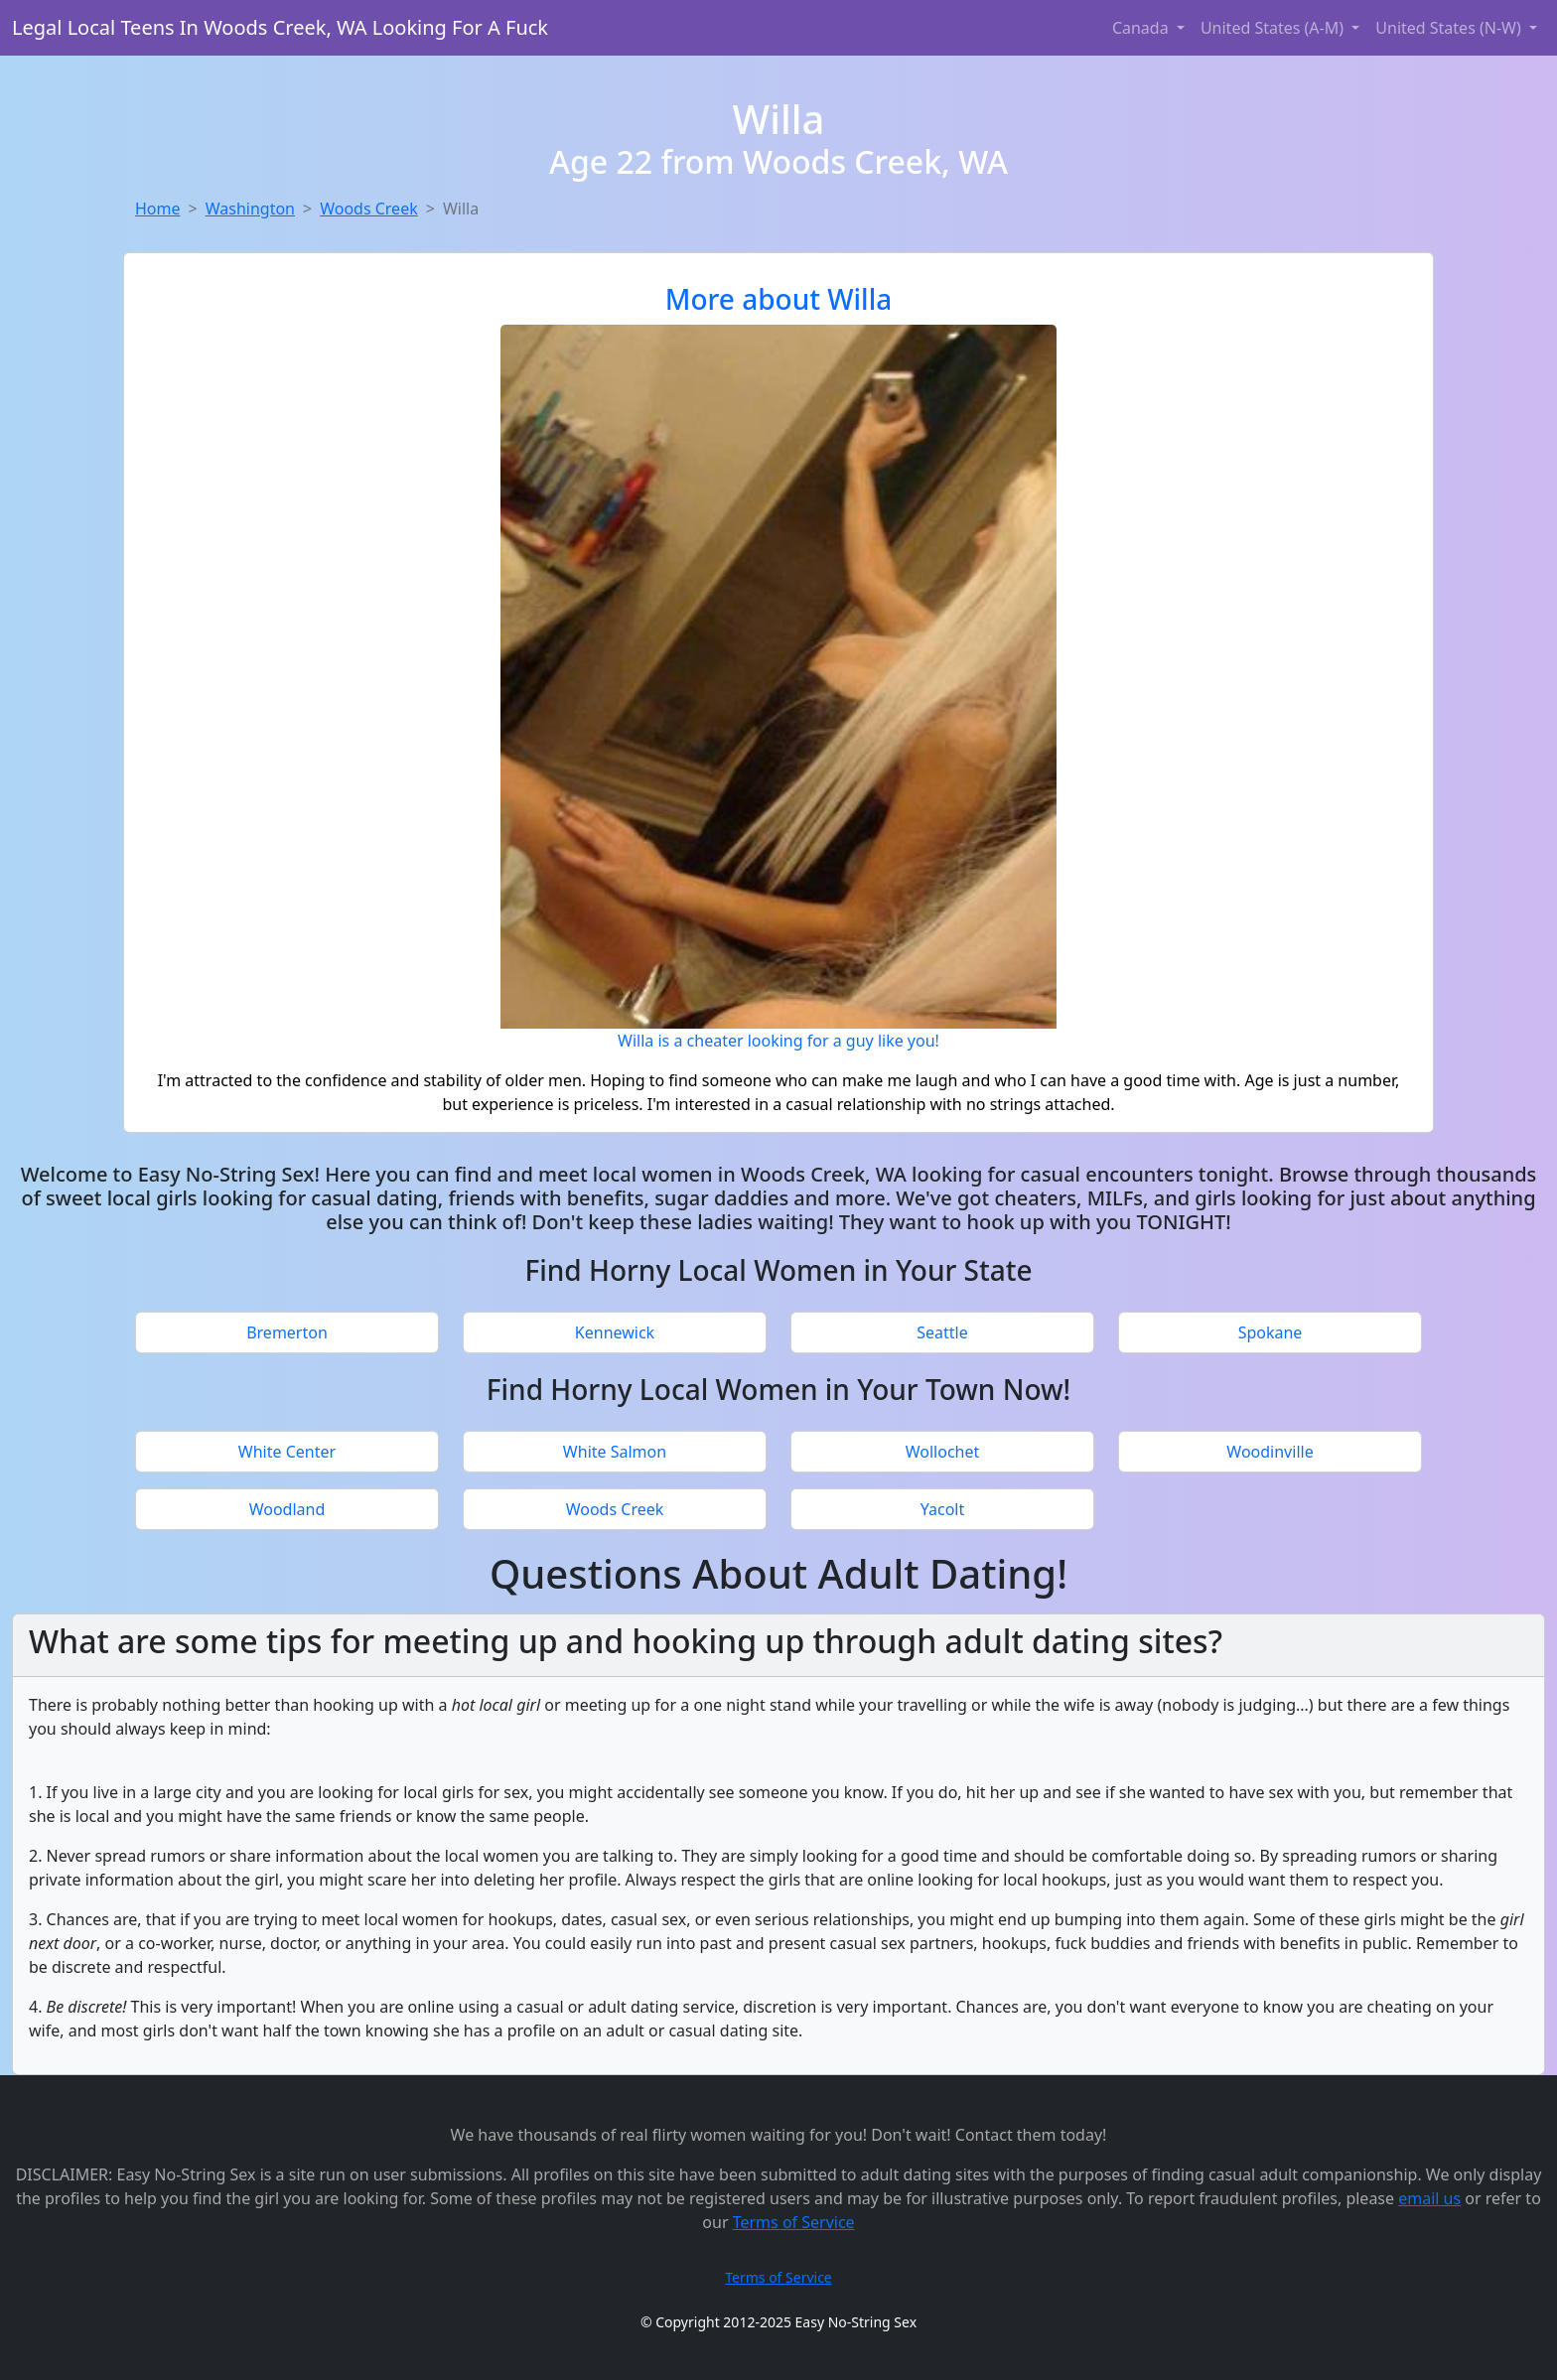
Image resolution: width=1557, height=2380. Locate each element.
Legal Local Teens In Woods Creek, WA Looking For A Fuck (280, 27)
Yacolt (942, 1509)
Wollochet (943, 1452)
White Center (287, 1452)
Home (158, 208)
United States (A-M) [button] (1274, 28)
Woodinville (1269, 1452)
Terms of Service (794, 2222)
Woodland (287, 1509)
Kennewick (614, 1332)
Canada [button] (1142, 28)
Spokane (1270, 1332)
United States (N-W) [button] (1450, 28)
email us (1429, 2198)
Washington (250, 208)
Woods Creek (369, 208)
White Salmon (614, 1452)
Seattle (942, 1332)
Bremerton (287, 1332)
